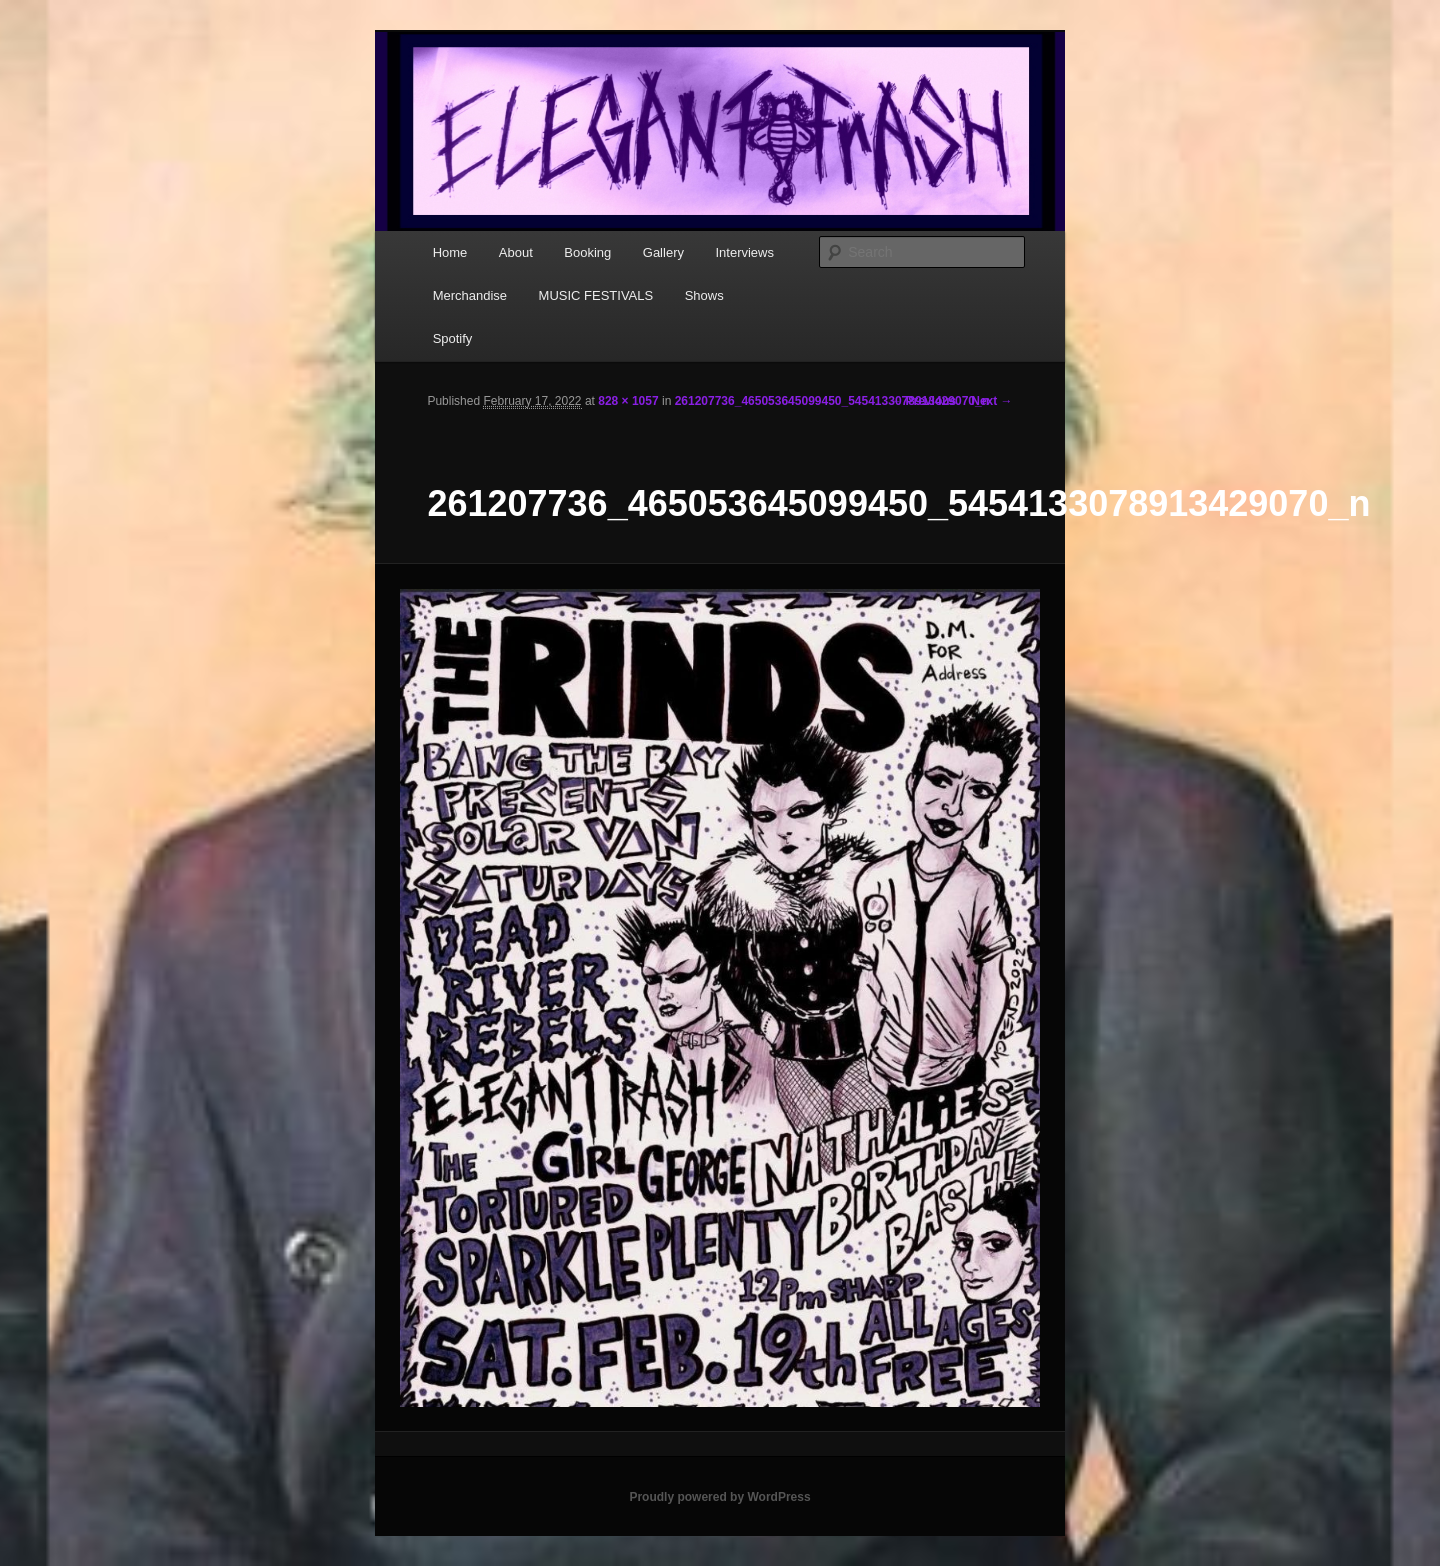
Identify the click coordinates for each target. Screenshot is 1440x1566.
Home (450, 252)
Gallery (663, 252)
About (516, 252)
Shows (704, 295)
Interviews (744, 252)
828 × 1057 (628, 401)
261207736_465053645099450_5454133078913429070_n (832, 401)
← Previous (923, 401)
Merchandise (470, 295)
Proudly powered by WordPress (719, 1497)
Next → (991, 401)
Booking (587, 252)
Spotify (453, 338)
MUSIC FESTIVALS (596, 295)
